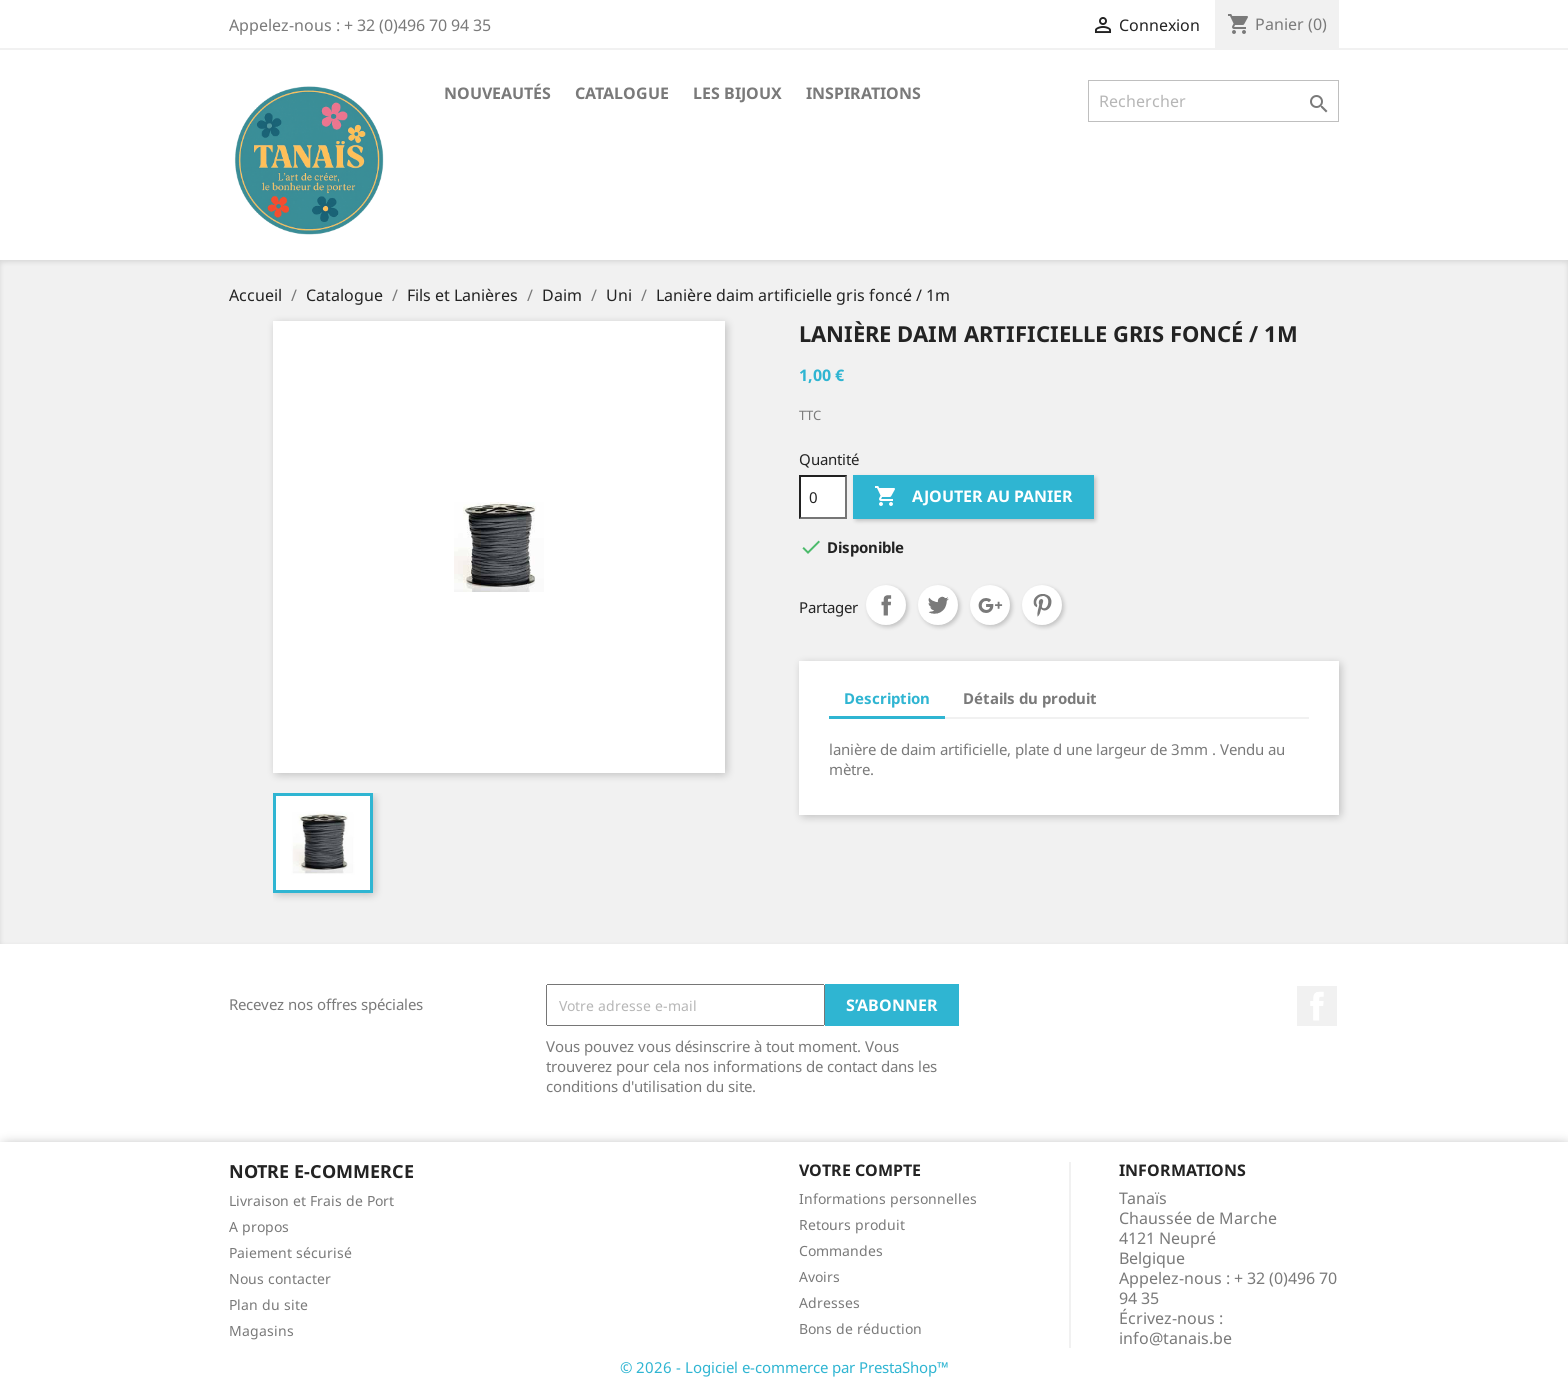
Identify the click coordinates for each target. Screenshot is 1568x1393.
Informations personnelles (888, 1198)
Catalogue (622, 93)
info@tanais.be (1175, 1338)
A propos (259, 1226)
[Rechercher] (1213, 101)
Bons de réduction (860, 1328)
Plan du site (268, 1304)
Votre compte (860, 1170)
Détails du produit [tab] (1030, 698)
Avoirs (819, 1276)
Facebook (1317, 1006)
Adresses (829, 1302)
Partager (886, 605)
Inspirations (863, 93)
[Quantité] (823, 497)
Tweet (938, 605)
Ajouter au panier (973, 497)
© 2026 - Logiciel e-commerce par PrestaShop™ (784, 1367)
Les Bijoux (737, 93)
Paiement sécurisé (290, 1252)
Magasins (261, 1330)
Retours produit (852, 1224)
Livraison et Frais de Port (311, 1200)
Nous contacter (280, 1278)
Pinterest (1042, 605)
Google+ (990, 605)
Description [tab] (887, 698)
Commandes (841, 1250)
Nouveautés (497, 93)
